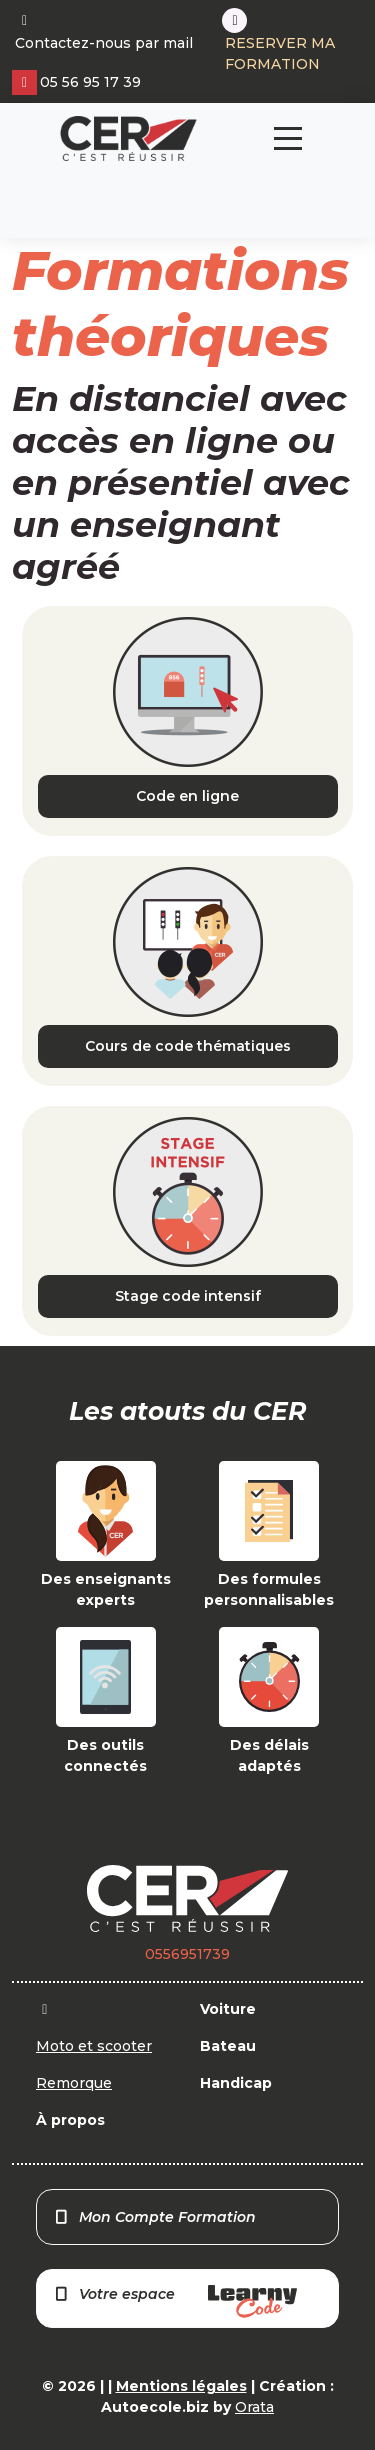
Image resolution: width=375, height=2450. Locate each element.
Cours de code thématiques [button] (188, 1046)
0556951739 (187, 1954)
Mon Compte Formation (154, 2217)
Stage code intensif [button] (188, 1296)
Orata (254, 2407)
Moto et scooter (94, 2046)
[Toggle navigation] (288, 138)
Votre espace (175, 2301)
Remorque (74, 2083)
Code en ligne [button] (187, 796)
